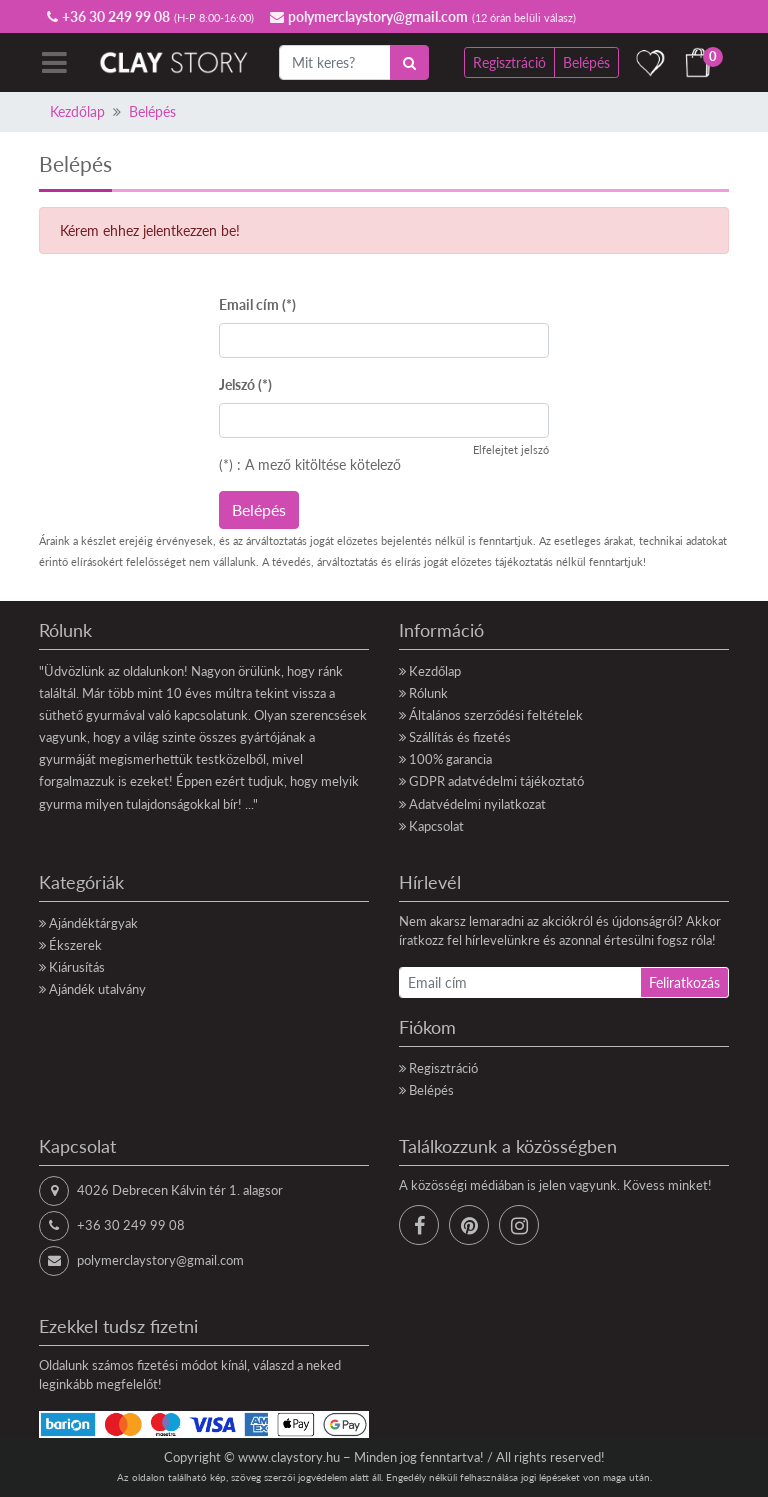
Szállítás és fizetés (460, 737)
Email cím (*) (257, 304)
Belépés (152, 111)
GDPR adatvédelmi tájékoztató (496, 781)
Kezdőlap (77, 111)
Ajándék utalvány (97, 989)
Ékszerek (75, 945)
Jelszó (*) (245, 384)
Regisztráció (443, 1068)
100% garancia (450, 759)
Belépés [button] (586, 62)
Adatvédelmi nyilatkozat (477, 804)
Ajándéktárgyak (93, 923)
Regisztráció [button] (509, 62)
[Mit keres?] (335, 62)
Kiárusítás (77, 967)
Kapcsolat (436, 826)
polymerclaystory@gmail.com (160, 1260)
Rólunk (428, 693)
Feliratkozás (684, 982)
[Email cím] (520, 982)
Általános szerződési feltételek (496, 715)
